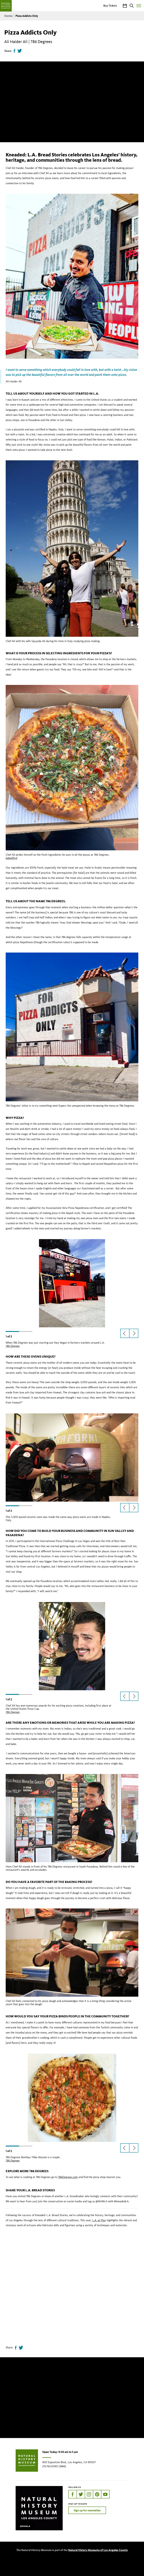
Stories (8, 16)
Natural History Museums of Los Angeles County (98, 2550)
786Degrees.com (68, 2177)
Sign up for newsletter (87, 2510)
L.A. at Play (99, 2220)
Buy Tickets (110, 5)
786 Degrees (13, 1346)
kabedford (11, 858)
